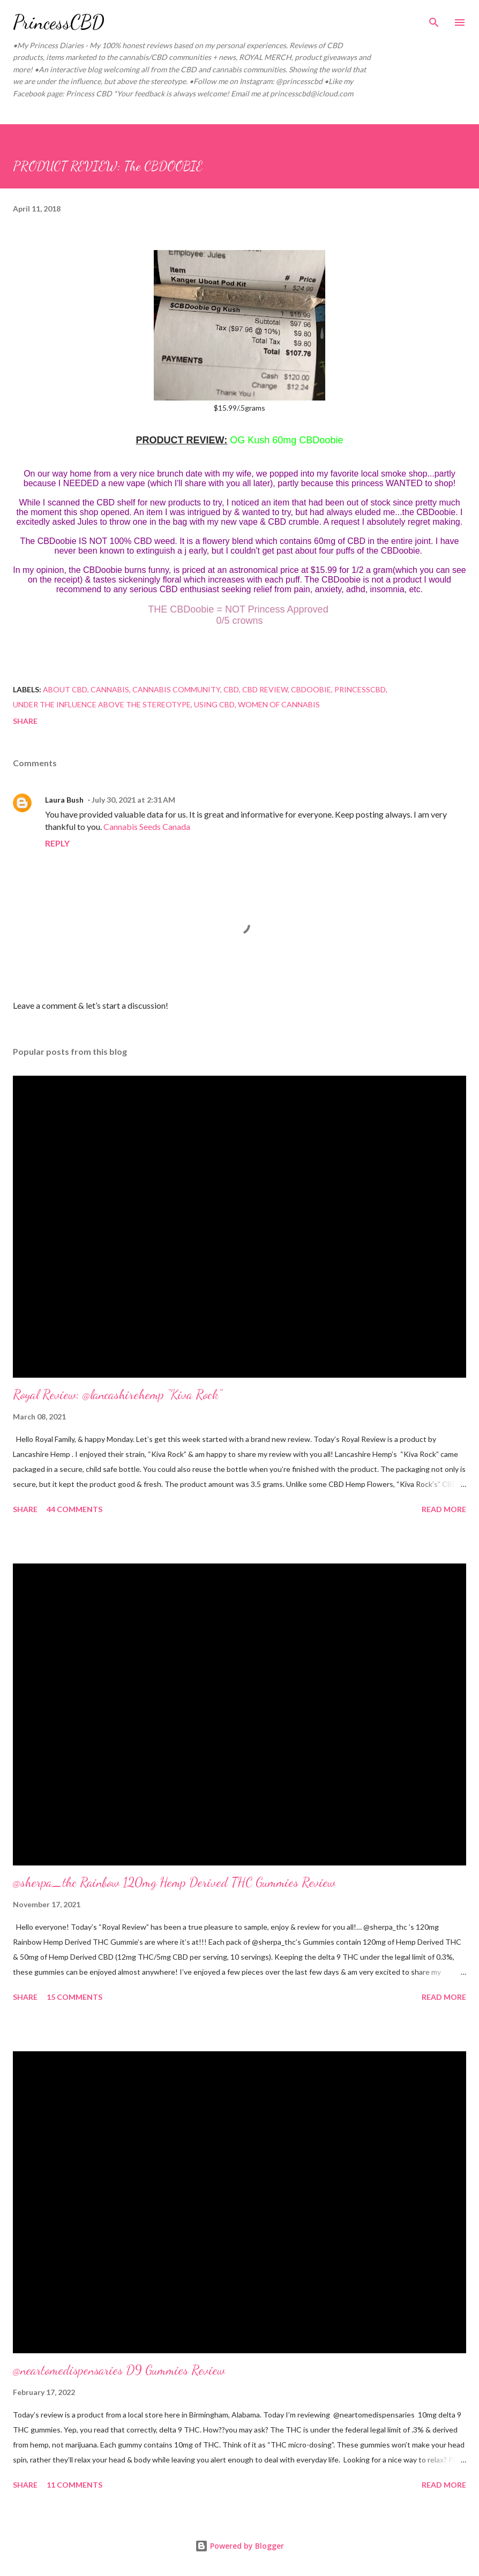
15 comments (74, 1996)
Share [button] (25, 721)
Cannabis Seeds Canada (146, 826)
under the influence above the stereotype (102, 704)
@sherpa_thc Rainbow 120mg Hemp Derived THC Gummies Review (174, 1882)
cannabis (110, 689)
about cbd (65, 689)
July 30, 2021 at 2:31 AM (133, 799)
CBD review (265, 689)
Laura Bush (64, 799)
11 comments (74, 2484)
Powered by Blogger (239, 2546)
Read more (444, 1509)
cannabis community (176, 689)
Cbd (231, 689)
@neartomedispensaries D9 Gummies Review (119, 2370)
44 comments (74, 1509)
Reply (57, 843)
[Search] (434, 19)
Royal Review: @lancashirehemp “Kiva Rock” (117, 1394)
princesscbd (360, 689)
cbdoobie (311, 689)
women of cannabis (279, 704)
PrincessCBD (58, 22)
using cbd (214, 704)
